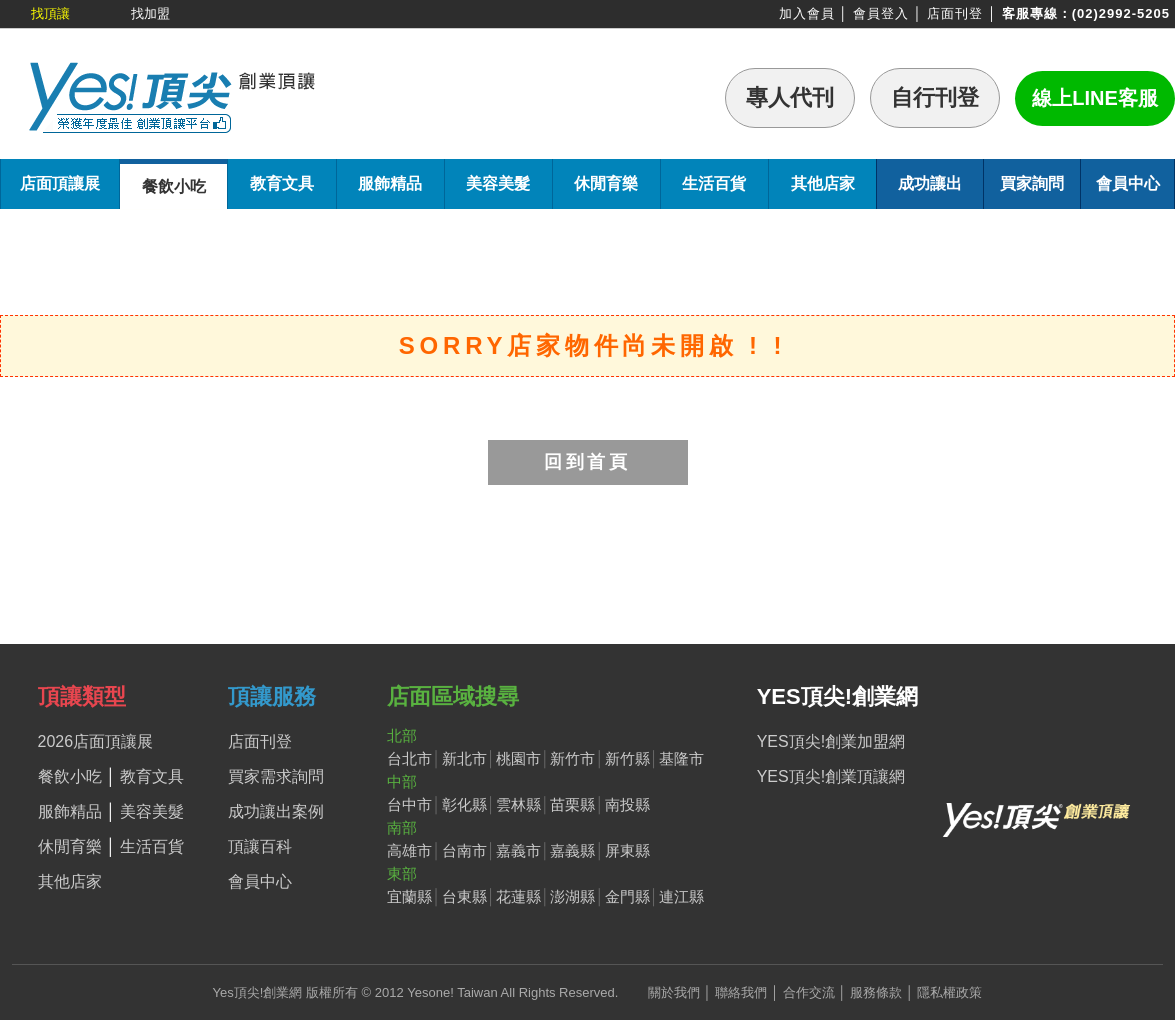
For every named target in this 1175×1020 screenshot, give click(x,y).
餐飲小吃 (174, 186)
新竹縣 (627, 758)
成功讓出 (930, 183)
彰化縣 (464, 804)
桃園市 (518, 758)
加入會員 (807, 13)
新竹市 (572, 758)
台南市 (464, 850)
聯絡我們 (741, 992)
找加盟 (150, 13)
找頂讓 (50, 13)
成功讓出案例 (276, 811)
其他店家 (823, 183)
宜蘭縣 (409, 896)
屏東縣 (627, 850)
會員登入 (881, 13)
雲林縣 (518, 804)
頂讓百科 (260, 846)
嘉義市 (518, 850)
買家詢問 (1032, 183)
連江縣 (681, 896)
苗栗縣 (572, 804)
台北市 (409, 758)
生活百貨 (714, 183)
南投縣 (627, 804)
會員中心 (1128, 183)
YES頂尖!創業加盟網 (831, 741)
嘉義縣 (572, 850)
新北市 (464, 758)
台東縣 (464, 896)
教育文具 (282, 183)
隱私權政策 (949, 992)
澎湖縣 (572, 896)
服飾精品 (390, 183)
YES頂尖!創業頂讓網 (831, 776)
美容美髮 (498, 183)
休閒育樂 (606, 183)
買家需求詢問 (276, 776)
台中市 (409, 804)
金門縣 (627, 896)
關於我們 (674, 992)
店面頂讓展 (60, 183)
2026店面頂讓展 (96, 741)
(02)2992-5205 (1121, 13)
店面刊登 (955, 13)
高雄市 (409, 850)
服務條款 (876, 992)
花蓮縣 (518, 896)
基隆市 (681, 758)
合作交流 (809, 992)
